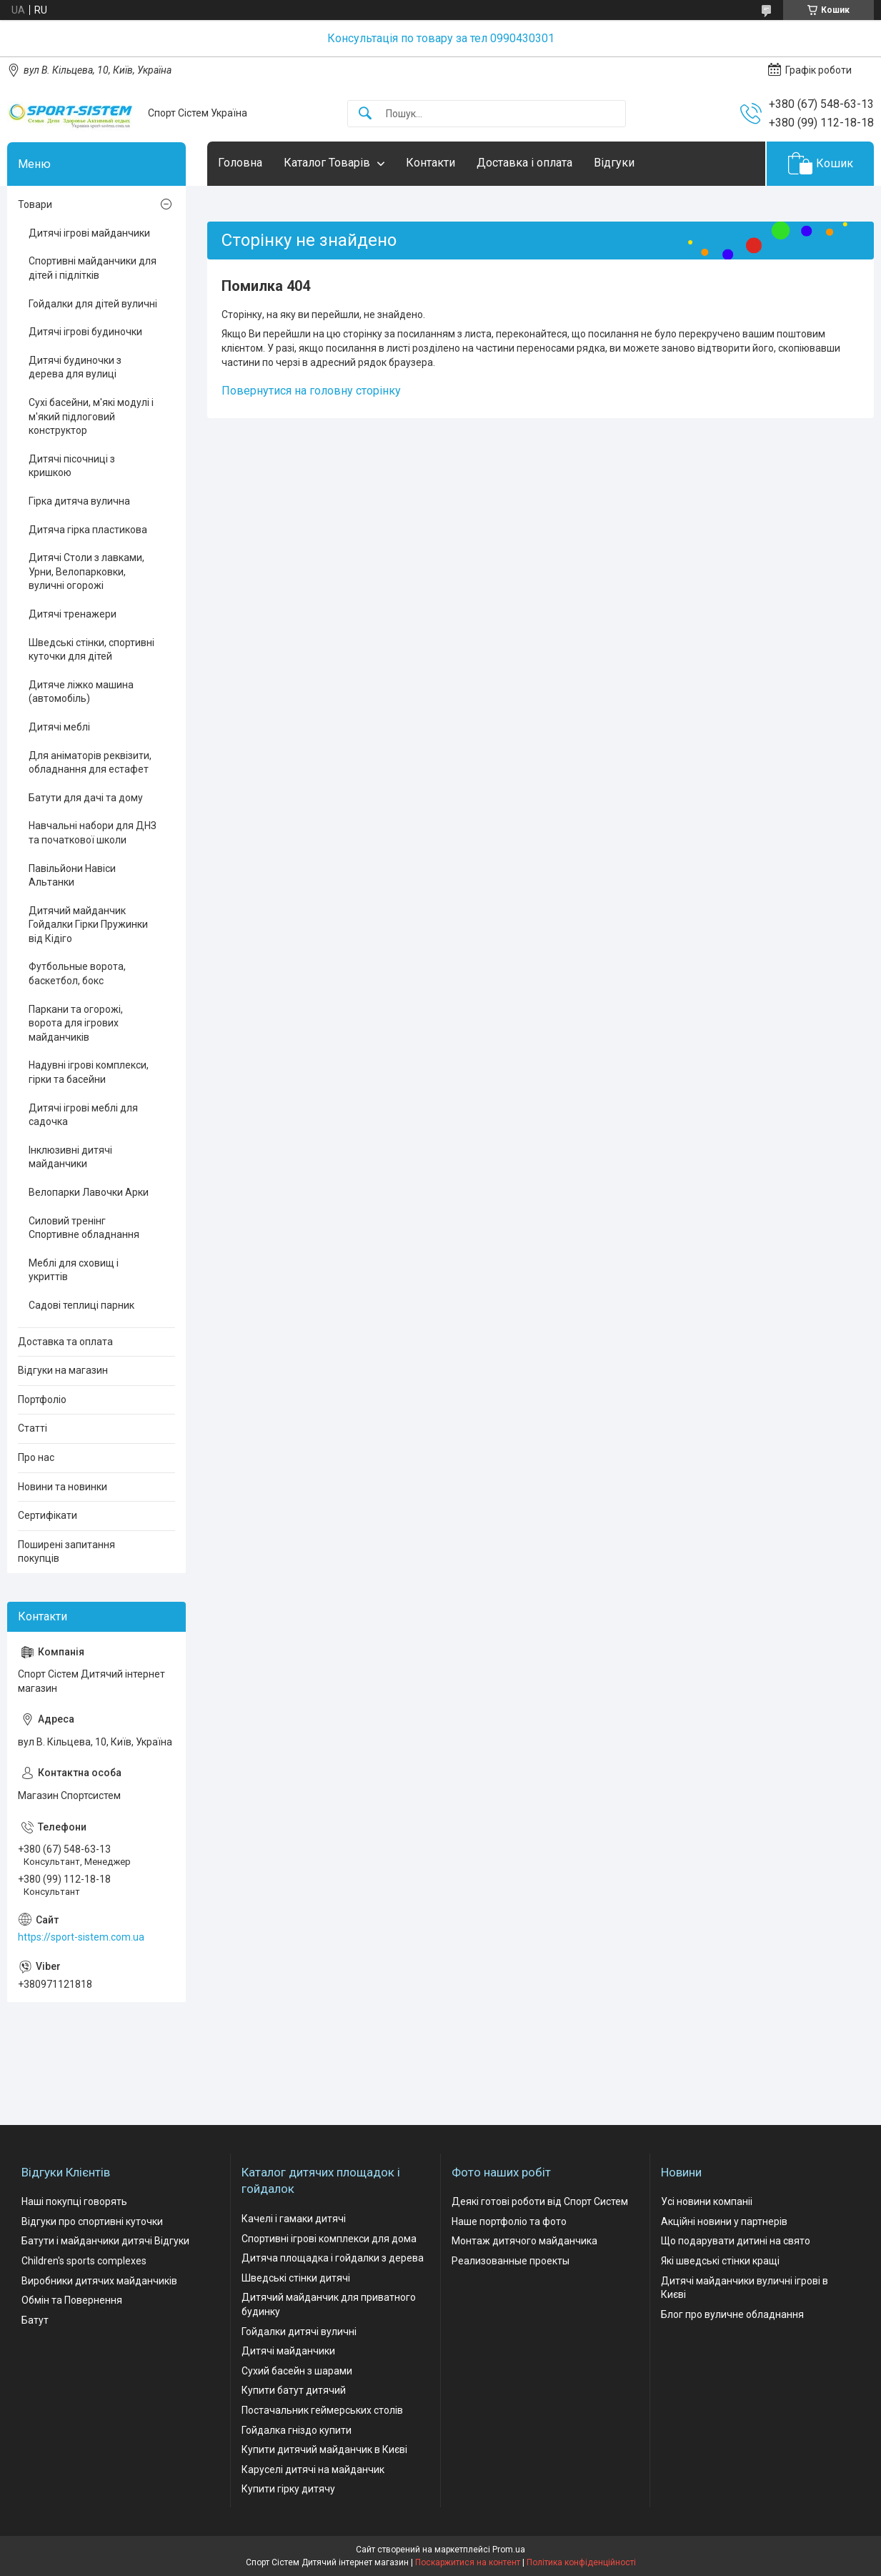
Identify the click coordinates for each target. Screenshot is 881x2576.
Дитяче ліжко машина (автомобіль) (81, 692)
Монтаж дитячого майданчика (524, 2240)
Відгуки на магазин (63, 1370)
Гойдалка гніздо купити (297, 2430)
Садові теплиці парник (81, 1305)
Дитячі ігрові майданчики (89, 233)
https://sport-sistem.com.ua (81, 1937)
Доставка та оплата (65, 1341)
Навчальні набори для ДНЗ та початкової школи (92, 833)
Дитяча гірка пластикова (88, 529)
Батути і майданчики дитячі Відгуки (105, 2240)
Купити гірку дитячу (288, 2489)
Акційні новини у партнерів (724, 2221)
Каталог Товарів (327, 162)
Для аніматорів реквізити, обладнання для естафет (90, 763)
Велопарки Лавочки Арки (89, 1192)
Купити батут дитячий (294, 2390)
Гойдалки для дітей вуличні (93, 303)
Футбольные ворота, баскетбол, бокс (77, 973)
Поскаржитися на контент (467, 2562)
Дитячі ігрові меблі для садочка (83, 1115)
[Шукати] (365, 114)
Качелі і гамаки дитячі (294, 2218)
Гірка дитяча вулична (79, 501)
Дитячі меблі (59, 727)
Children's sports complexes (83, 2261)
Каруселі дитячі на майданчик (313, 2469)
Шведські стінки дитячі (296, 2278)
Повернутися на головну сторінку (311, 390)
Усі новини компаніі (706, 2201)
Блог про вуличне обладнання (732, 2314)
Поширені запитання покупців (66, 1552)
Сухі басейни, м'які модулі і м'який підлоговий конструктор (91, 416)
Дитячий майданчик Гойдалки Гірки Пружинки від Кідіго (88, 924)
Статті (32, 1428)
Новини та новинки (62, 1486)
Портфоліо (42, 1399)
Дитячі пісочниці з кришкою (72, 466)
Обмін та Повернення (71, 2300)
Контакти (430, 162)
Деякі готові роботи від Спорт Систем (540, 2201)
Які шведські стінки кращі (720, 2261)
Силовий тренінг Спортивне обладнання (84, 1228)
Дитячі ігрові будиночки (85, 331)
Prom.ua (508, 2550)
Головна (240, 162)
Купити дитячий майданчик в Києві (324, 2449)
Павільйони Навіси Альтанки (72, 875)
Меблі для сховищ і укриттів (74, 1270)
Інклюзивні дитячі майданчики (70, 1157)
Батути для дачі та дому (86, 797)
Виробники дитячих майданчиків (99, 2281)
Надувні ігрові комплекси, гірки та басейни (89, 1072)
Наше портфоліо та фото (509, 2221)
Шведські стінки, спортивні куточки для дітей (91, 650)
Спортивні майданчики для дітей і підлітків (92, 268)
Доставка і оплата (524, 162)
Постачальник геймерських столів (322, 2410)
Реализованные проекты (510, 2261)
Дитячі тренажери (72, 614)
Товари (35, 204)
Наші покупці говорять (74, 2201)
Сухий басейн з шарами (297, 2371)
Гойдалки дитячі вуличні (299, 2331)
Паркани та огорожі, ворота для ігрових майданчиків (76, 1023)
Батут (35, 2320)
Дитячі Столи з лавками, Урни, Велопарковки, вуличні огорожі (86, 571)
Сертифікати (47, 1515)
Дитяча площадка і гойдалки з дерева (333, 2258)
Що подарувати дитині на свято (735, 2240)
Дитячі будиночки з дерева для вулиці (75, 367)
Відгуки (614, 162)
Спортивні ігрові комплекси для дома (329, 2238)
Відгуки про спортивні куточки (92, 2221)
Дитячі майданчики (288, 2351)
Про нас (36, 1457)
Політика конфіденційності (581, 2562)
